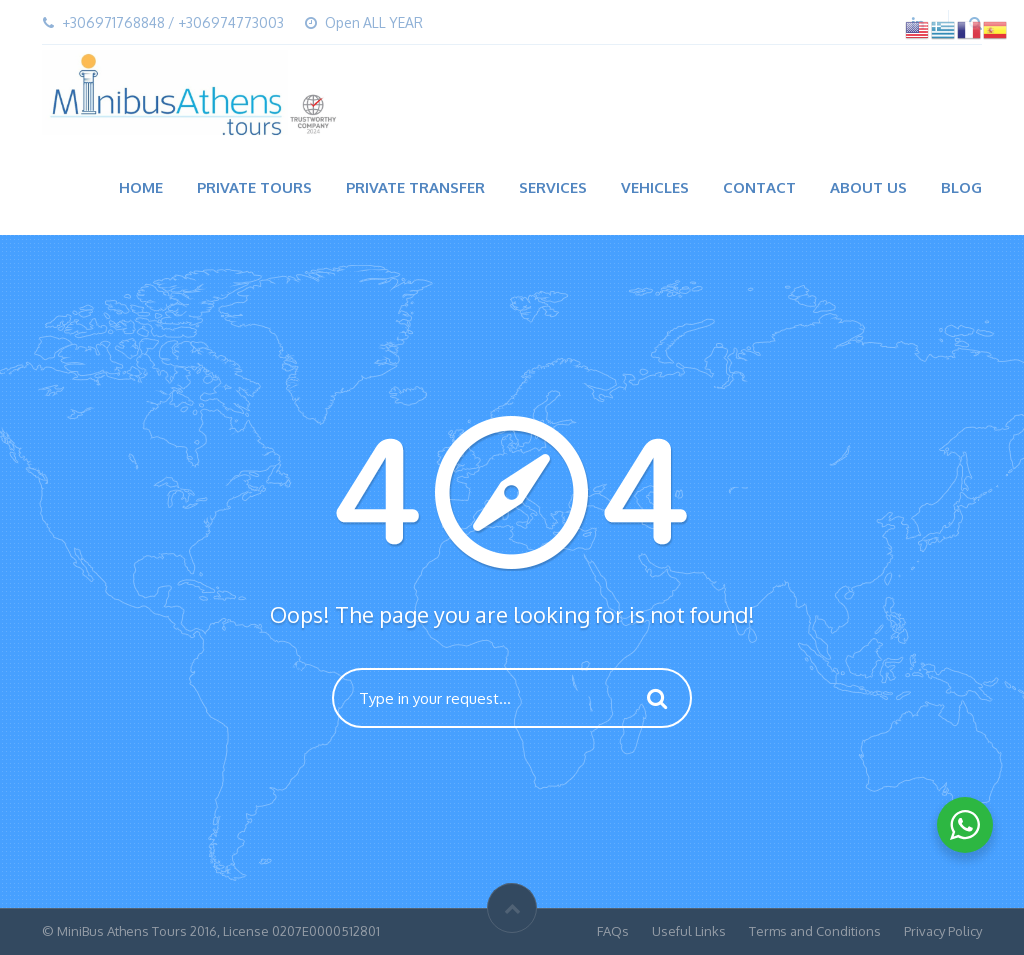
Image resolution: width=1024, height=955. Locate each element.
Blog (961, 187)
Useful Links (689, 931)
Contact (759, 187)
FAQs (613, 931)
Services (553, 187)
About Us (868, 187)
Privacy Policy (943, 931)
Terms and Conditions (815, 931)
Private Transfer (415, 187)
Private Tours (254, 187)
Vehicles (655, 187)
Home (141, 187)
